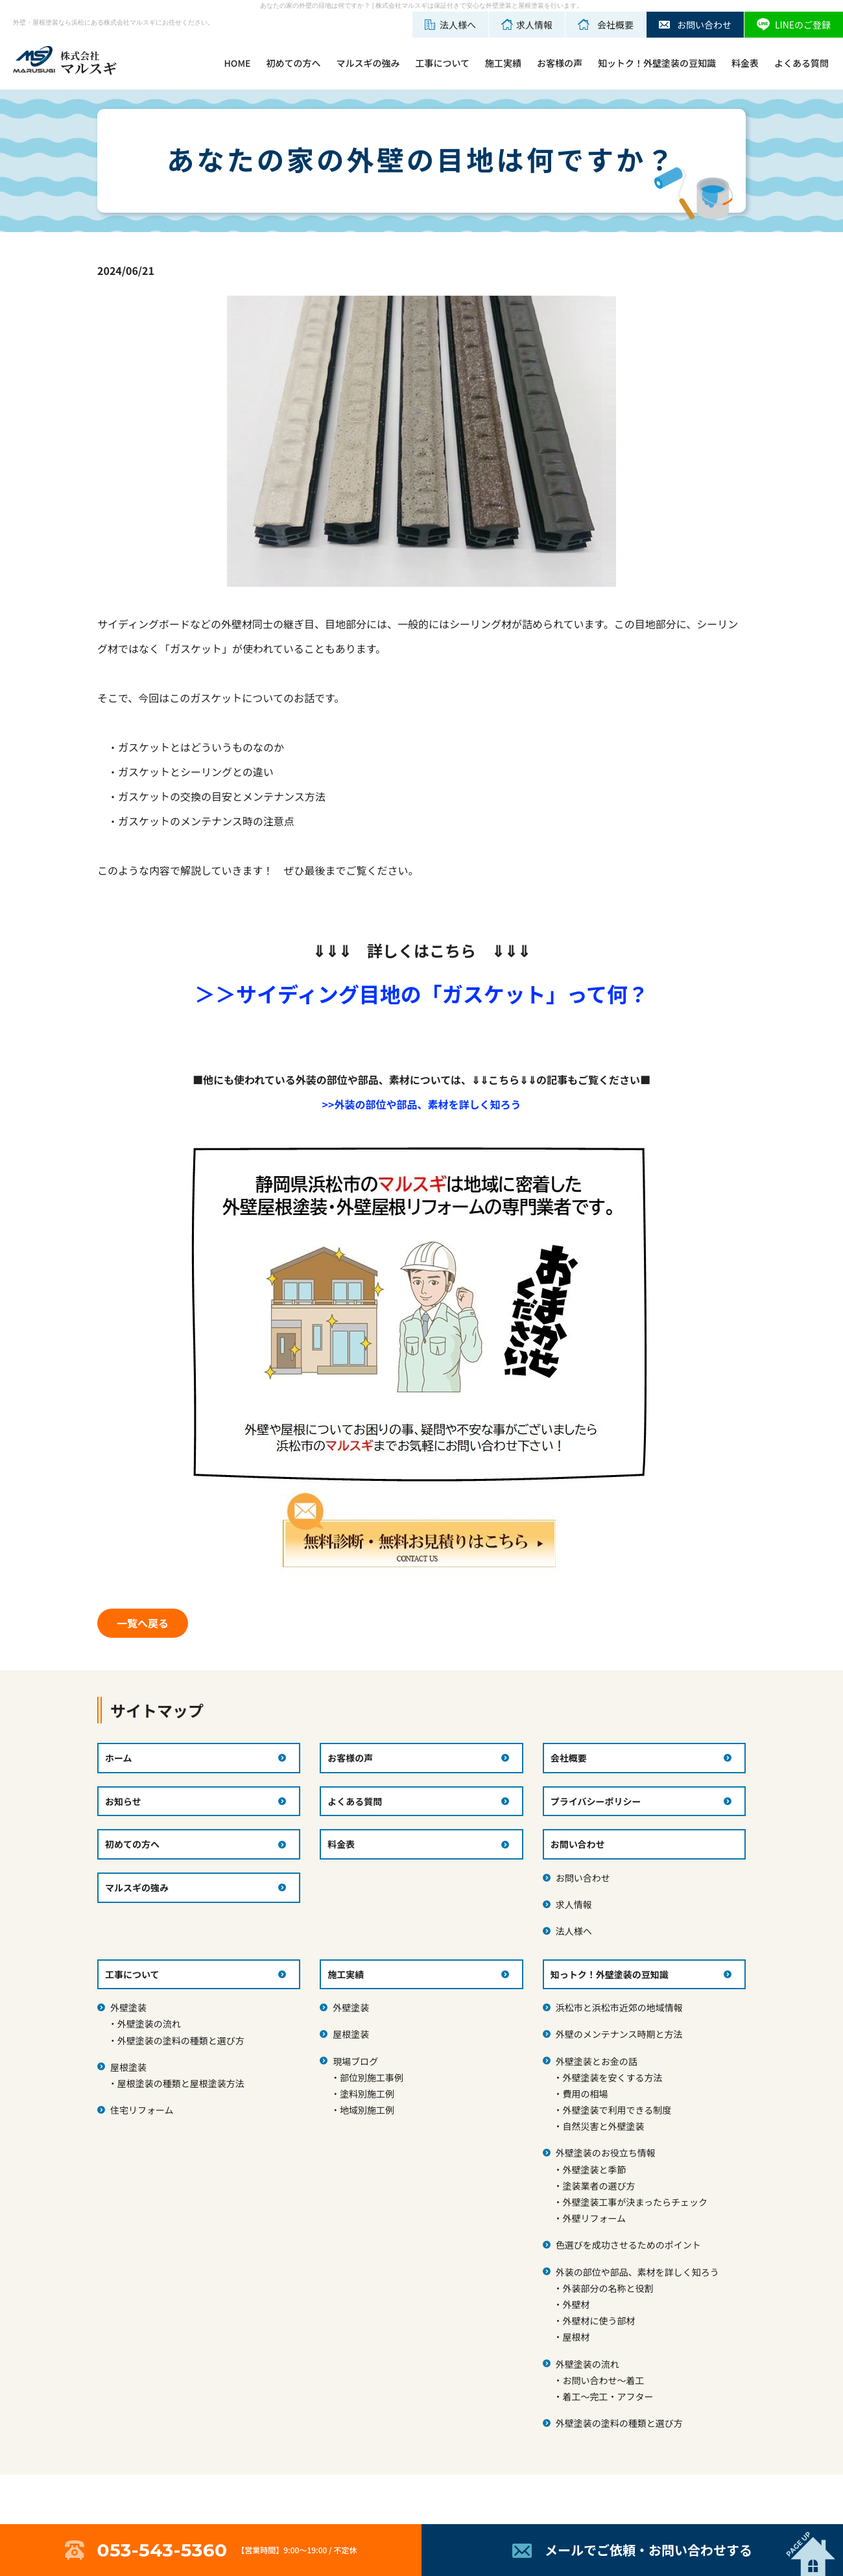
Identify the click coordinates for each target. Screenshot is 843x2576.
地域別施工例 (367, 2109)
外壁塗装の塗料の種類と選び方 (180, 2040)
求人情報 (574, 1904)
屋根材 (575, 2336)
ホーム (118, 1757)
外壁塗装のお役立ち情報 (606, 2152)
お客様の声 (559, 62)
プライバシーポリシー (596, 1801)
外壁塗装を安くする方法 (612, 2077)
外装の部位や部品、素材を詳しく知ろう (637, 2271)
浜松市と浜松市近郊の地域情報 (619, 2007)
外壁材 (575, 2304)
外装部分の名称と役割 (607, 2288)
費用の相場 (585, 2093)
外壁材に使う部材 (598, 2320)
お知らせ (123, 1801)
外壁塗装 (128, 2007)
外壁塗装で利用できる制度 (616, 2109)
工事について (442, 62)
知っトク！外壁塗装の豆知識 (610, 1974)
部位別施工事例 (371, 2077)
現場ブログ (355, 2061)
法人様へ (574, 1930)
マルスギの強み (367, 62)
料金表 (745, 62)
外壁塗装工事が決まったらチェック (634, 2201)
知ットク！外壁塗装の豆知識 (657, 62)
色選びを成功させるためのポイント (628, 2244)
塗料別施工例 (367, 2093)
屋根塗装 (128, 2067)
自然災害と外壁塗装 (603, 2126)
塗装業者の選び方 (598, 2185)
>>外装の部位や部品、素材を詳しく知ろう (421, 1104)
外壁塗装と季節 (594, 2169)
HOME (237, 62)
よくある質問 (801, 62)
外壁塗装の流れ (149, 2023)
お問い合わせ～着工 (603, 2380)
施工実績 (503, 62)
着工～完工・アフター (607, 2396)
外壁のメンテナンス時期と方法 (619, 2033)
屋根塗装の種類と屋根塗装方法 (180, 2083)
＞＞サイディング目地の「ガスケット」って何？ (421, 993)
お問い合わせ (583, 1877)
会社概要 (569, 1757)
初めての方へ (293, 62)
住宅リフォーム (142, 2109)
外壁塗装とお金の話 (596, 2061)
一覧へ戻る (143, 1623)
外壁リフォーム (594, 2218)
